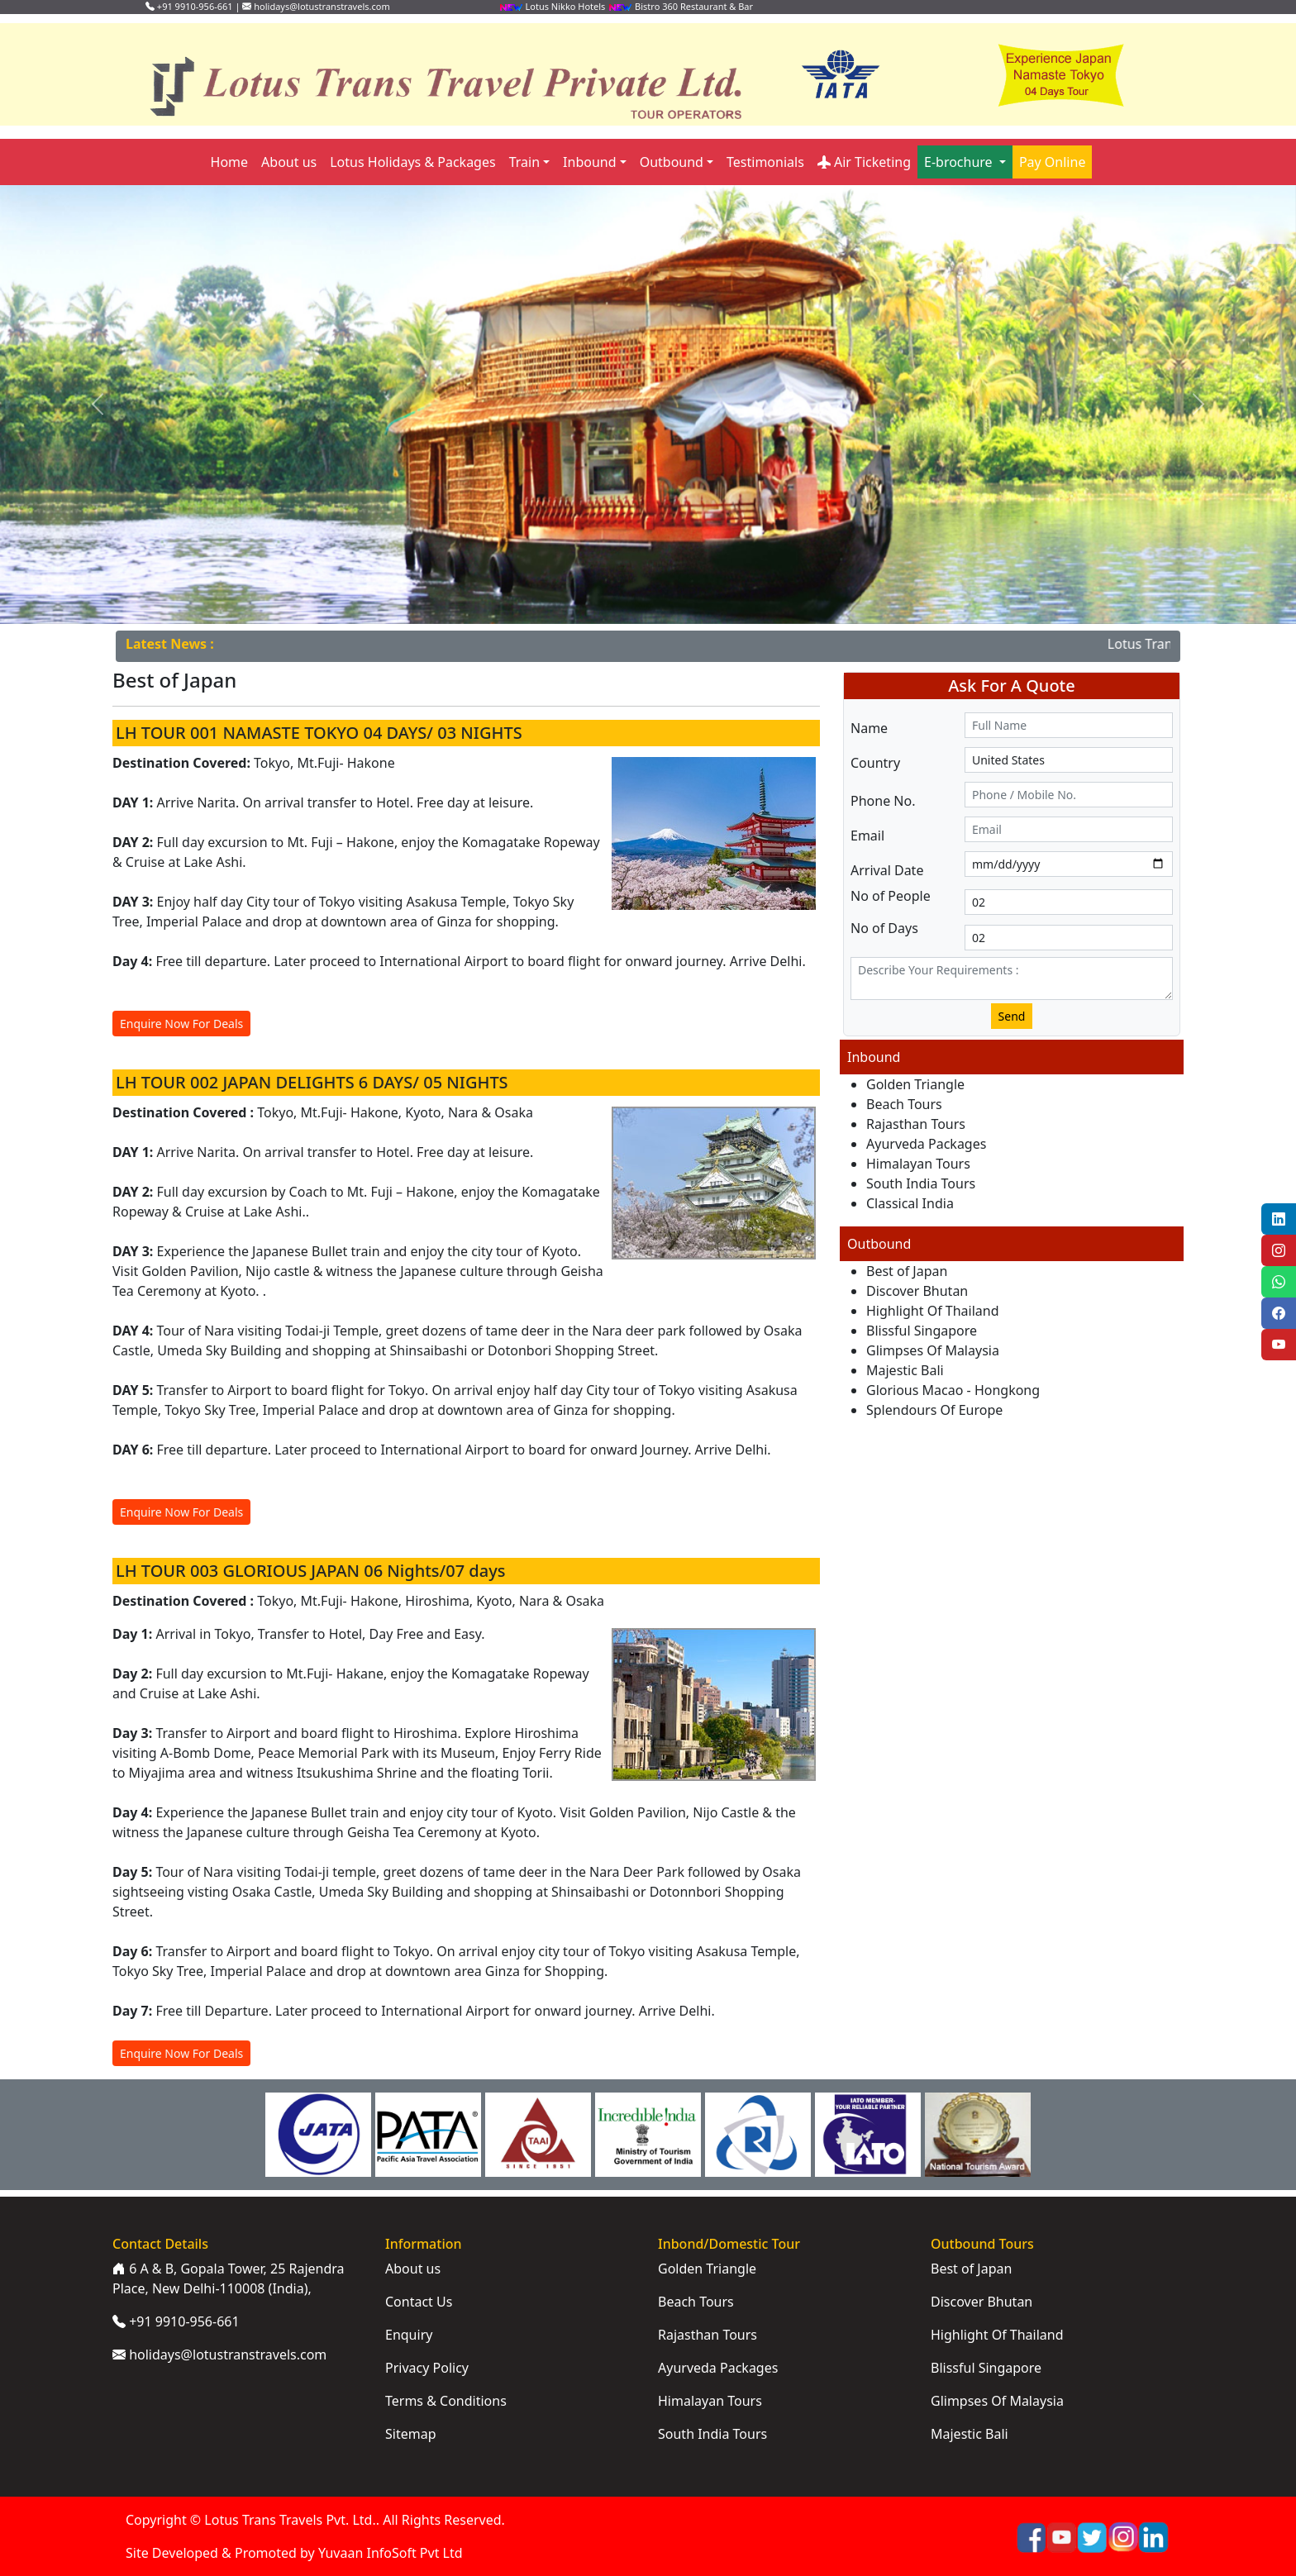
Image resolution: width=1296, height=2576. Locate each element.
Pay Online (1052, 162)
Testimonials (765, 162)
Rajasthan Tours (915, 1124)
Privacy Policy (427, 2368)
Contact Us (418, 2302)
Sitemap (410, 2434)
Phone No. (882, 801)
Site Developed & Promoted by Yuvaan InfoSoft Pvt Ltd (294, 2553)
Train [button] (524, 162)
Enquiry (408, 2335)
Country (875, 763)
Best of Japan (906, 1271)
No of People (890, 896)
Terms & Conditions (446, 2401)
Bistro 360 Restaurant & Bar (680, 6)
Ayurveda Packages (926, 1144)
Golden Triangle (915, 1084)
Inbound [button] (589, 162)
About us (289, 162)
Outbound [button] (671, 162)
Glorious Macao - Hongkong (953, 1390)
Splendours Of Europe (934, 1410)
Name (869, 728)
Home (230, 162)
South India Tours (920, 1183)
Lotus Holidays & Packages (412, 162)
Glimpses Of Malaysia (932, 1350)
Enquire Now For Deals (181, 1023)
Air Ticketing (864, 162)
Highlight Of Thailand (932, 1311)
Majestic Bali (905, 1370)
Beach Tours (904, 1104)
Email (867, 835)
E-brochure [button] (960, 162)
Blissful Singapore (921, 1330)
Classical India (910, 1203)
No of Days (884, 928)
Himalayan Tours (918, 1164)
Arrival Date (886, 870)
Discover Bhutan (917, 1291)
